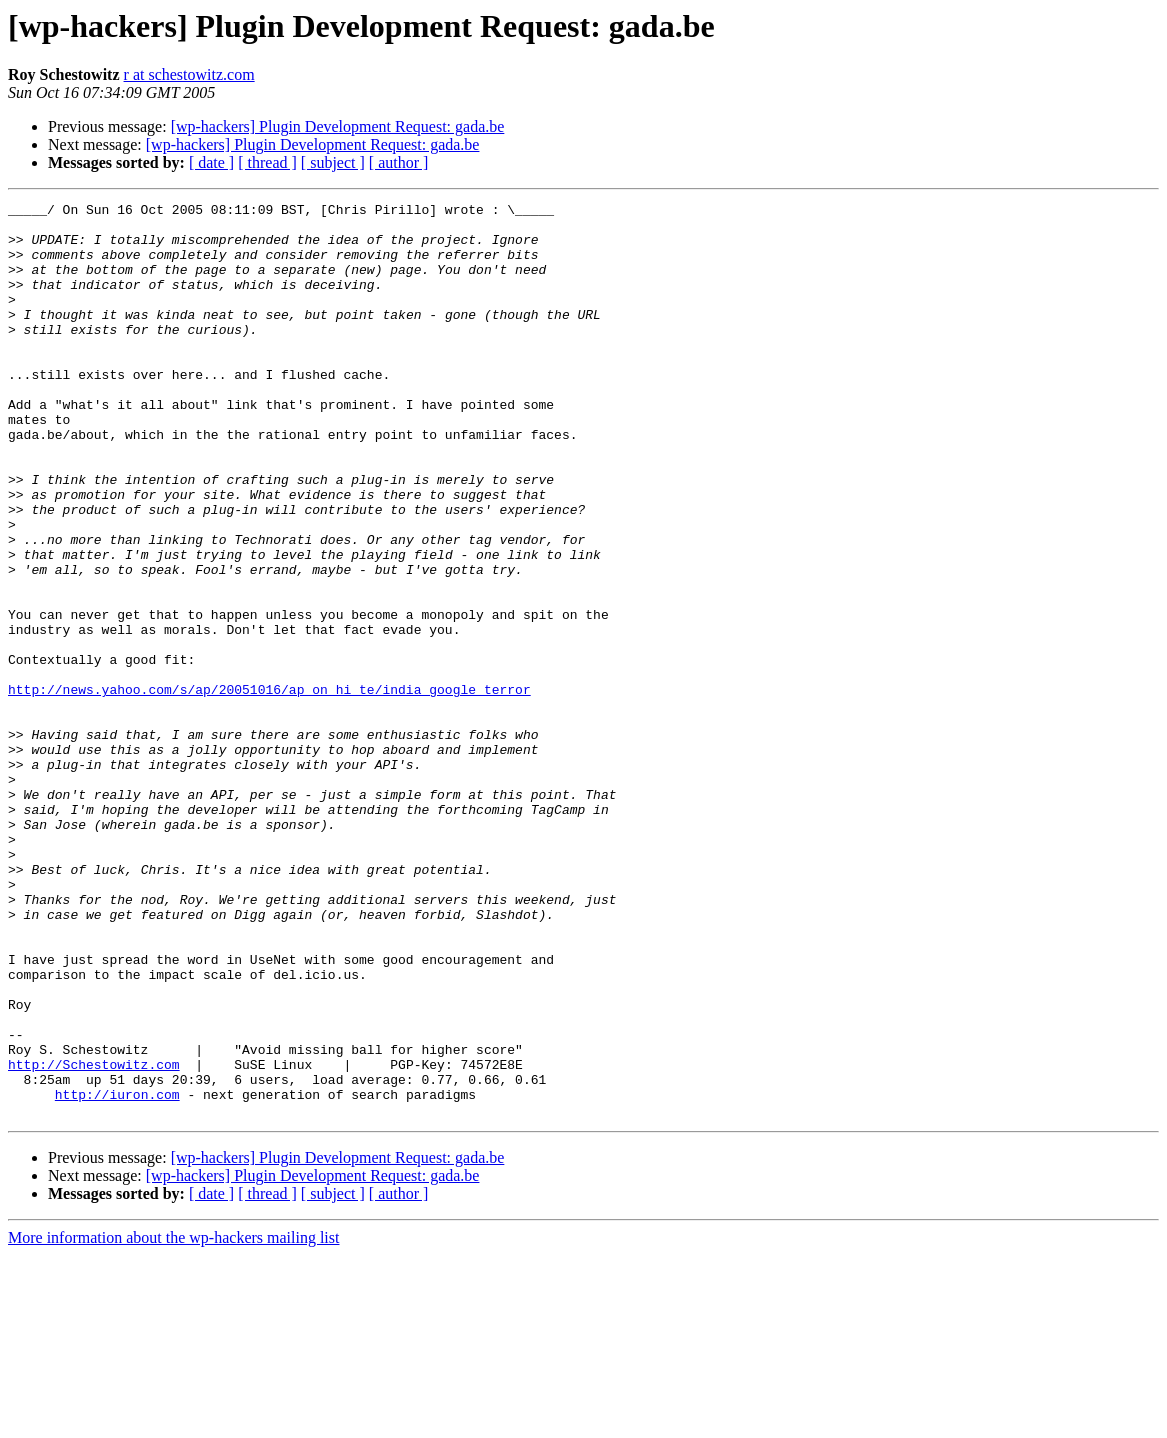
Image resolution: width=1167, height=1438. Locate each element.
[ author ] (399, 162)
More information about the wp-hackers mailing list (173, 1420)
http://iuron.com (117, 1274)
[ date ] (211, 162)
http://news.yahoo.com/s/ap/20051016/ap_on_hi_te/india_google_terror (269, 788)
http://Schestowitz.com (94, 1238)
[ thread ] (267, 162)
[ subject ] (333, 162)
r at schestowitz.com (189, 74)
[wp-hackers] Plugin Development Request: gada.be (338, 126)
